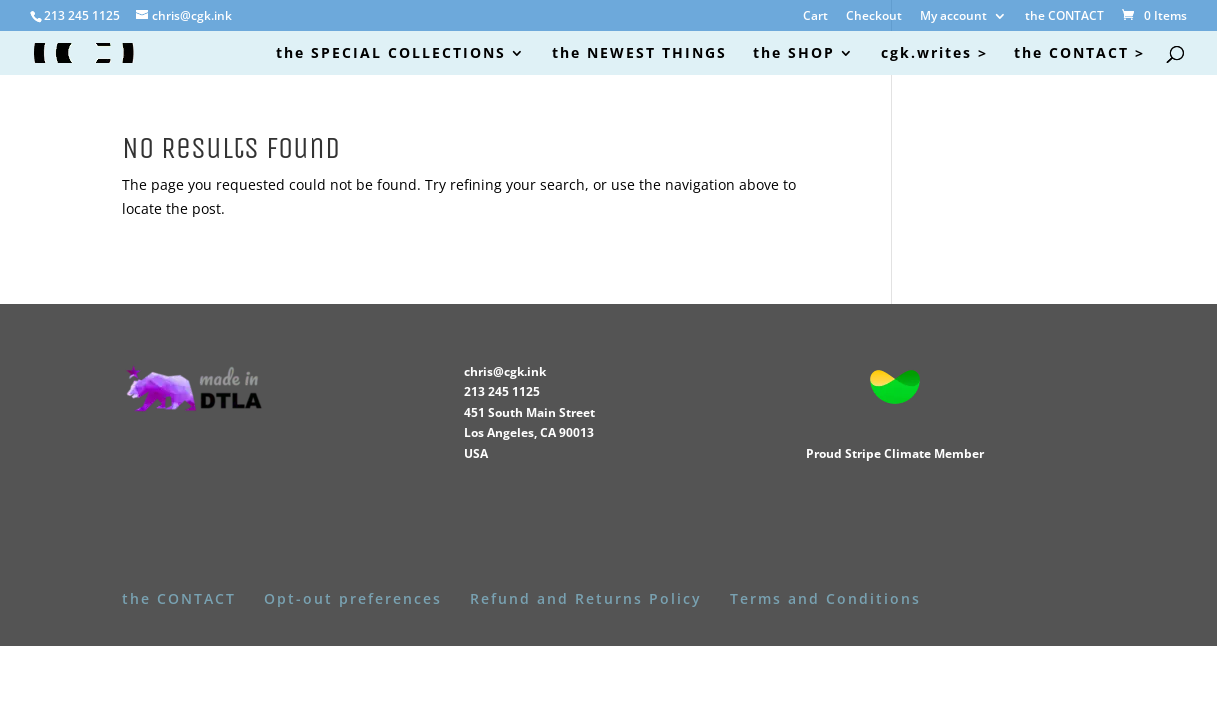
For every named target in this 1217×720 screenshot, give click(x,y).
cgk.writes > (934, 54)
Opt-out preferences (353, 598)
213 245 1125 (502, 391)
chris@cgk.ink (505, 371)
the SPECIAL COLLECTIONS (391, 54)
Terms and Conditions (825, 598)
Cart (815, 17)
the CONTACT (1064, 17)
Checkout (874, 17)
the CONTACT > (1079, 54)
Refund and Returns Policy (586, 598)
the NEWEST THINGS (639, 54)
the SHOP (794, 54)
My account (953, 17)
